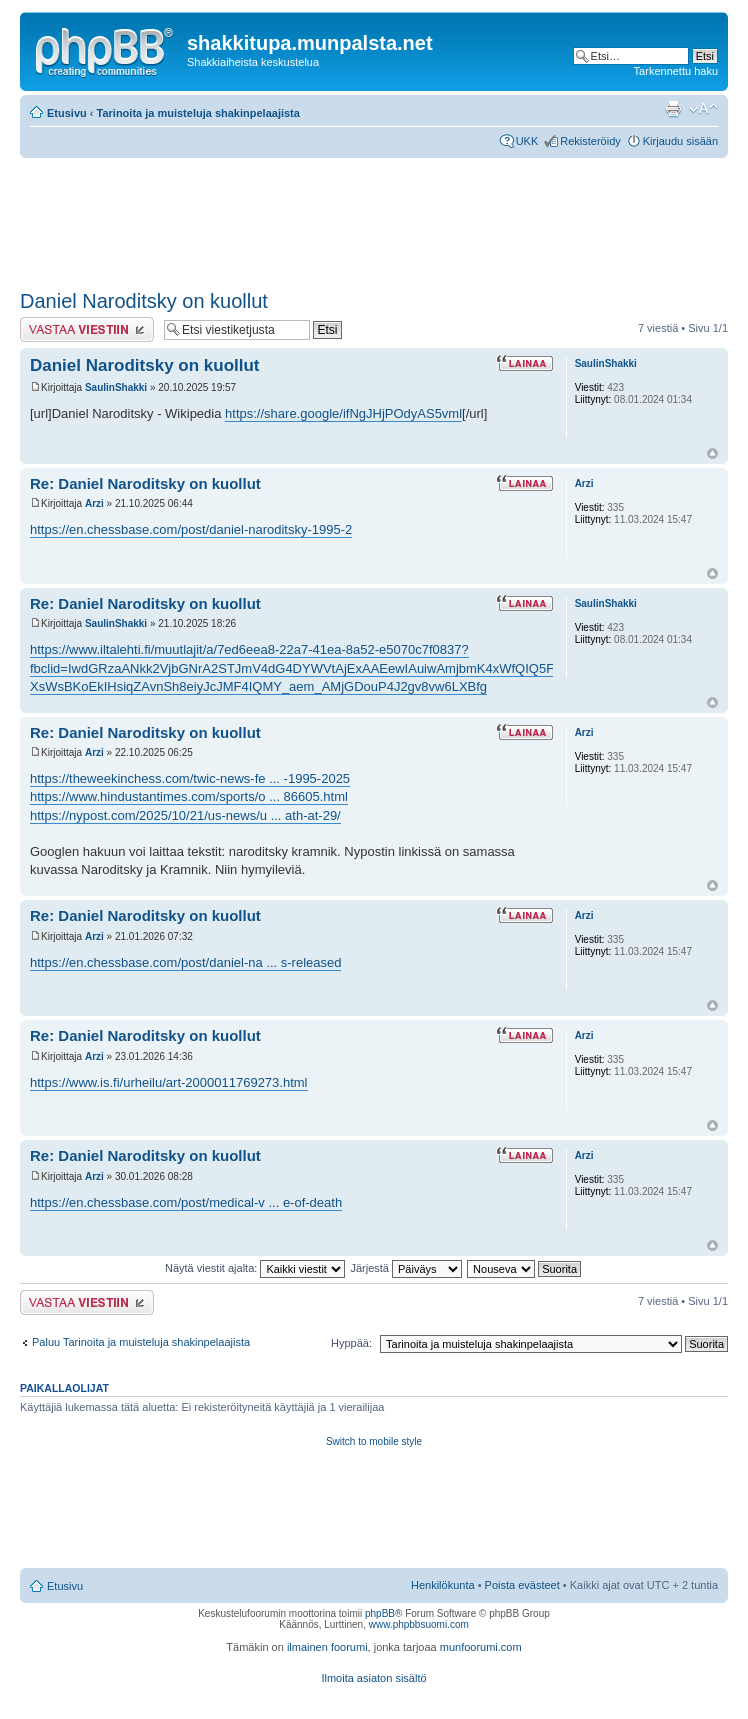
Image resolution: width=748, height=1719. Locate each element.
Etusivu (67, 113)
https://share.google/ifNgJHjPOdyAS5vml (343, 413)
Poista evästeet (522, 1585)
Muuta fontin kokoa (703, 109)
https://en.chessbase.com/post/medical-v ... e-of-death (186, 1202)
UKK (527, 141)
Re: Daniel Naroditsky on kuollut (145, 483)
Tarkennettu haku (676, 71)
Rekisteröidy (590, 141)
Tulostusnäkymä (673, 109)
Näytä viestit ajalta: (255, 1268)
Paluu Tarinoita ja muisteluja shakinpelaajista (141, 1342)
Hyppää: (351, 1343)
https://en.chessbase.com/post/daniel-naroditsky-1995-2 (191, 529)
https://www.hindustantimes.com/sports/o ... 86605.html (189, 796)
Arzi (94, 503)
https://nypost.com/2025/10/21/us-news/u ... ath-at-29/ (185, 815)
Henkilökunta (443, 1585)
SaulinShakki (116, 387)
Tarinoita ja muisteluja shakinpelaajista (198, 113)
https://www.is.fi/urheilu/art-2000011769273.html (169, 1082)
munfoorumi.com (481, 1647)
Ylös (712, 453)
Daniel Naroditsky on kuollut (144, 301)
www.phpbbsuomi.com (419, 1624)
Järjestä (406, 1268)
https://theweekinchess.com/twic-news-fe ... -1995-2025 (190, 778)
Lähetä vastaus (87, 329)
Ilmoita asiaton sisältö (373, 1678)
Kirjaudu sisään (680, 141)
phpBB (380, 1613)
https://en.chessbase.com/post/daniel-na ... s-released (185, 962)
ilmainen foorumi (327, 1647)
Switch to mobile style (374, 1441)
